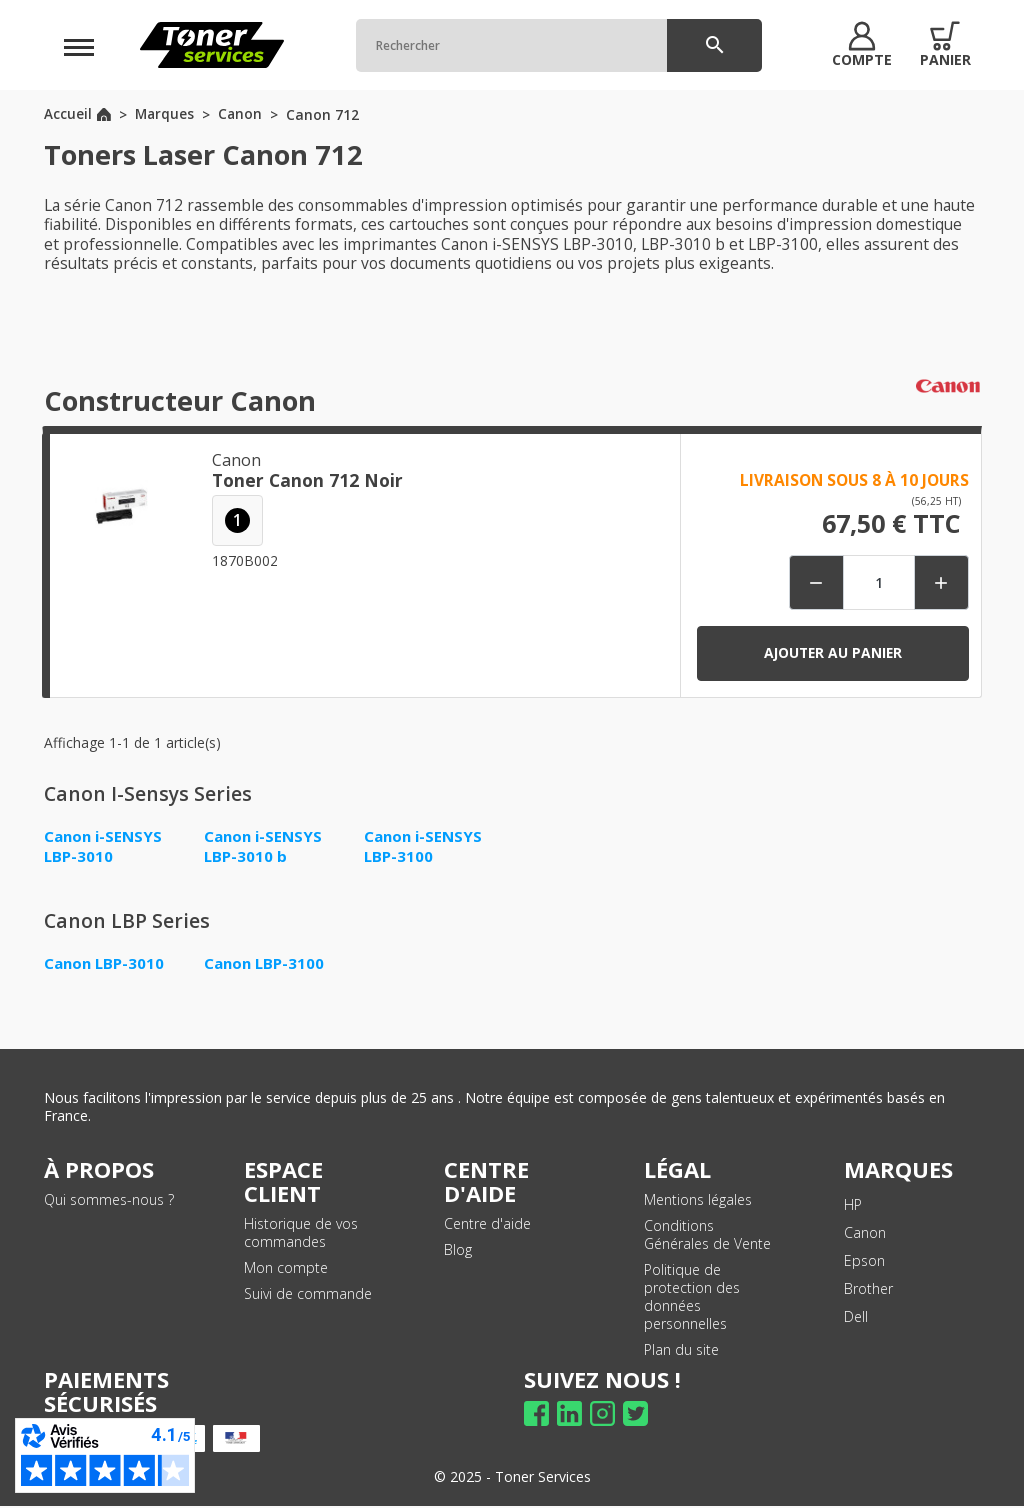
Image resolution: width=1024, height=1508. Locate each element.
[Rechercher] (552, 45)
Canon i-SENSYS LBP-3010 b (265, 846)
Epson (864, 1261)
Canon (865, 1233)
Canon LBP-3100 (266, 964)
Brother (868, 1289)
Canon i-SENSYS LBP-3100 (425, 846)
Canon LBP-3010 (106, 964)
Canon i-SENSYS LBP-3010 (105, 846)
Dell (856, 1317)
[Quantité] (877, 582)
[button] (855, 45)
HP (853, 1205)
